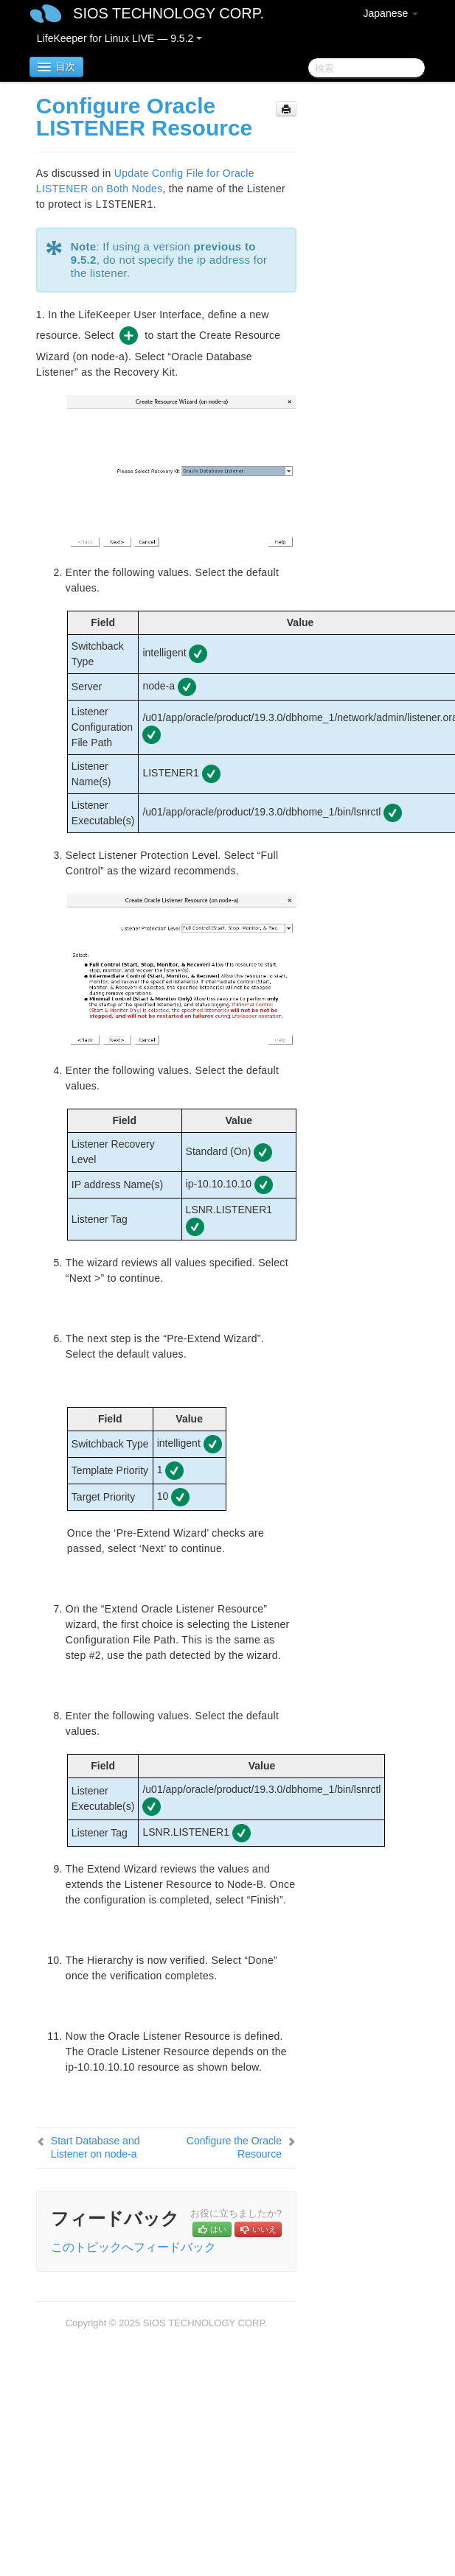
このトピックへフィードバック (133, 2247)
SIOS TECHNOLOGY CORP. (168, 13)
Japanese (391, 13)
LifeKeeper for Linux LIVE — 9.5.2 (119, 38)
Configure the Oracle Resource (234, 2147)
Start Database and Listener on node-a (95, 2147)
